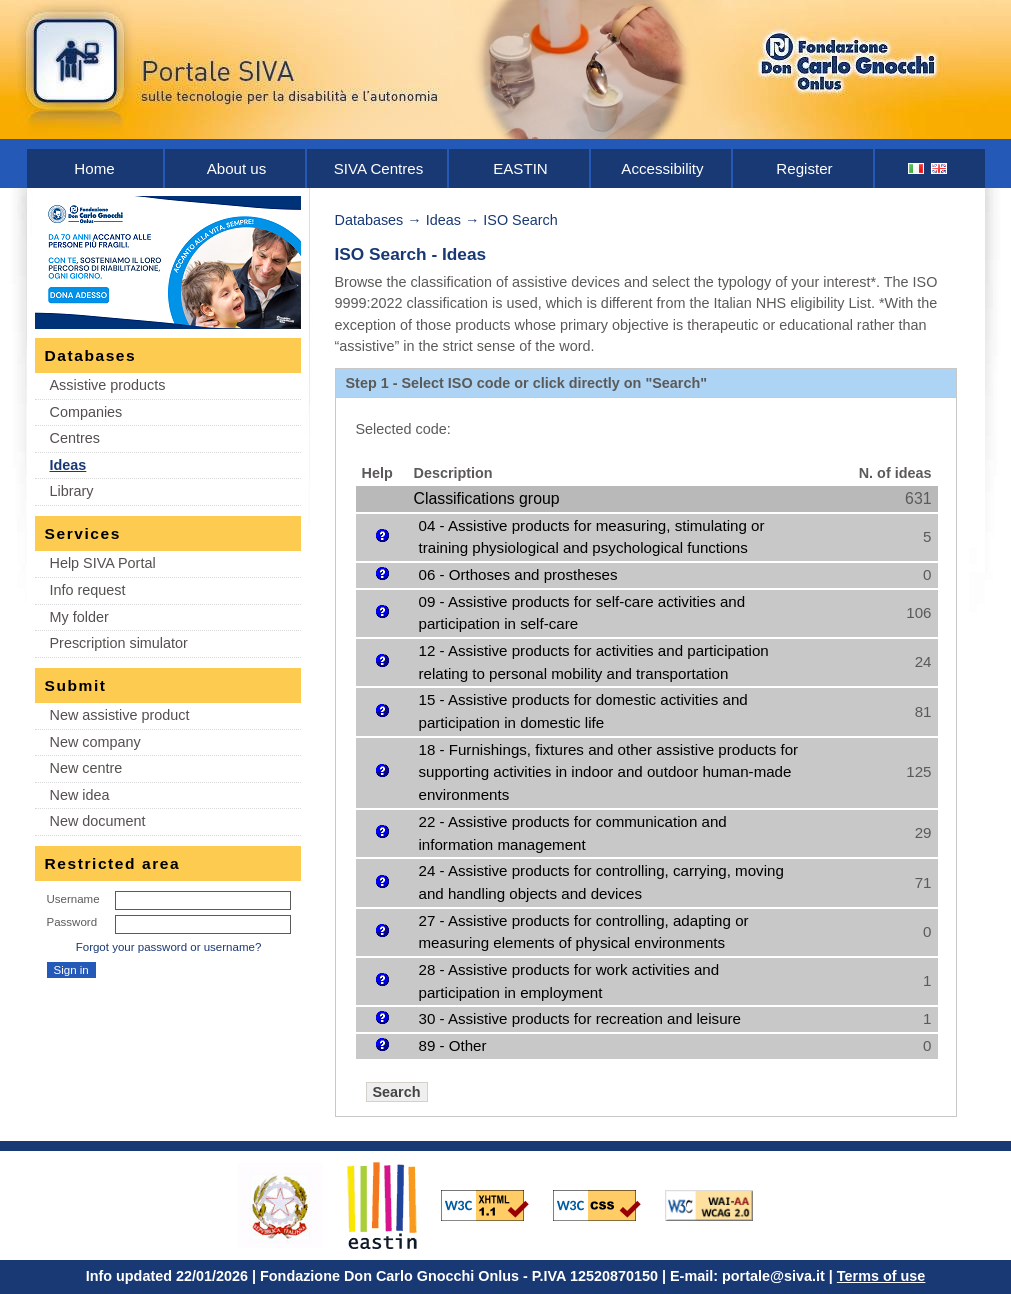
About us (237, 168)
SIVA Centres (379, 168)
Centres (75, 438)
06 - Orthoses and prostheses (518, 574)
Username (73, 899)
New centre (86, 768)
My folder (79, 617)
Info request (88, 590)
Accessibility (662, 168)
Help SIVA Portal (103, 563)
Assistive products (108, 385)
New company (95, 742)
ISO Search (520, 220)
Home (94, 168)
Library (72, 491)
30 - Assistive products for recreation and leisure (580, 1018)
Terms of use (881, 1276)
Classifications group (487, 498)
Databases (369, 220)
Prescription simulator (119, 643)
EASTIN (520, 168)
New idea (80, 795)
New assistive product (120, 715)
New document (98, 821)
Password (72, 922)
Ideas (68, 465)
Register (804, 168)
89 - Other (453, 1045)
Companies (86, 412)
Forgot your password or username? (169, 947)
